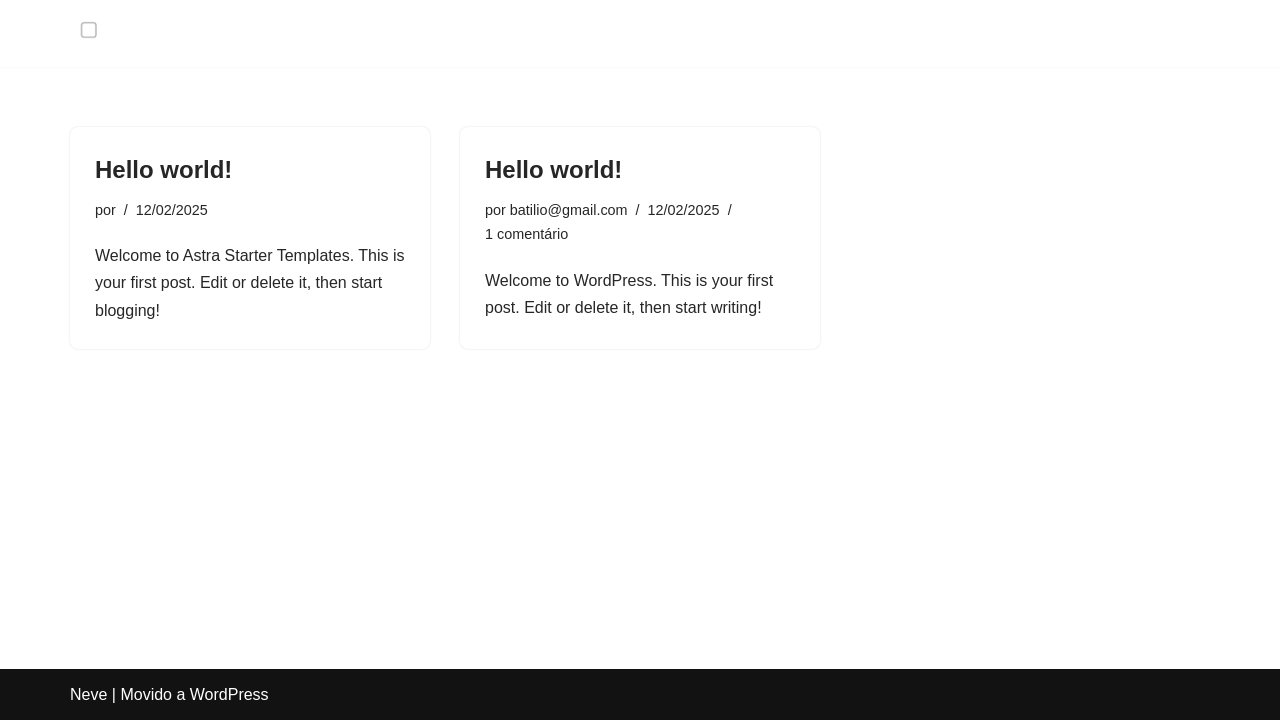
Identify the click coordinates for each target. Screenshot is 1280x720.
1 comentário (526, 234)
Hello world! (163, 169)
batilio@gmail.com (569, 210)
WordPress (229, 694)
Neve (88, 694)
